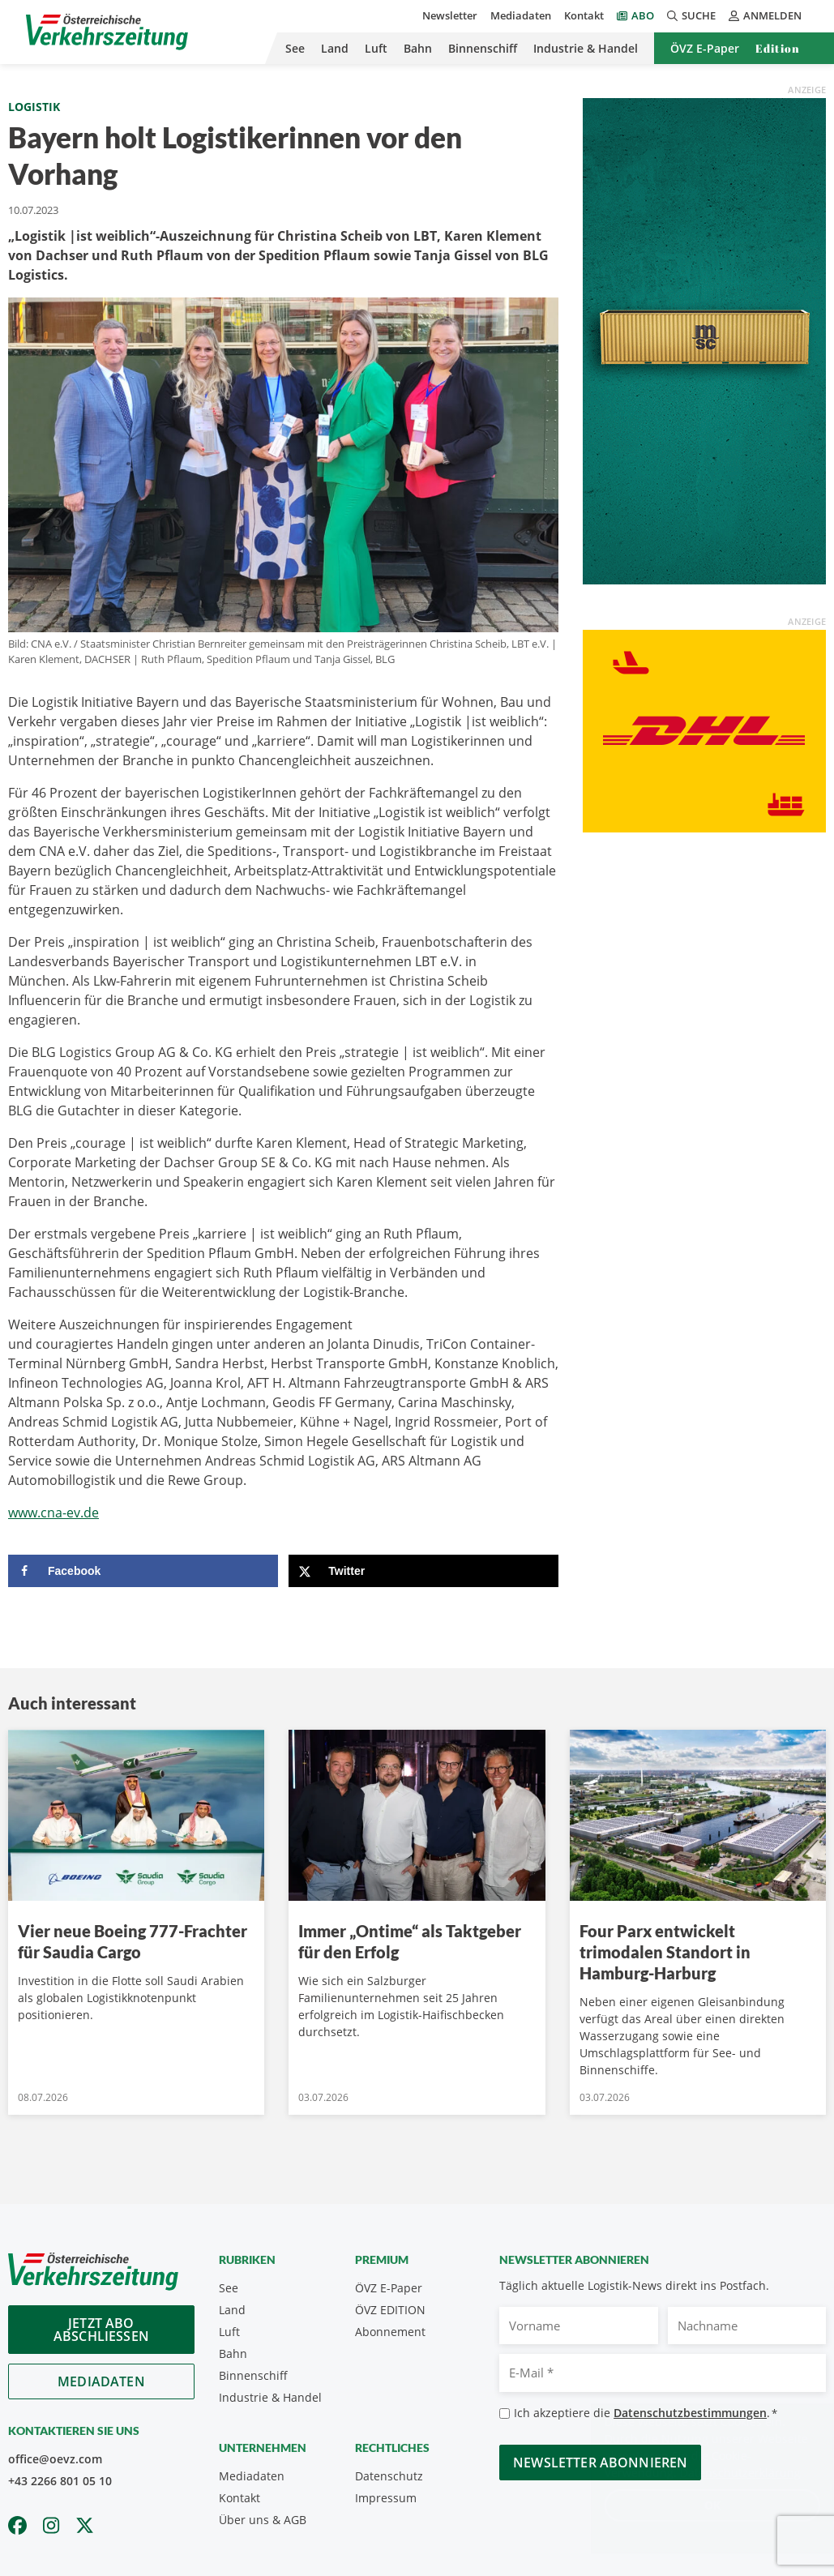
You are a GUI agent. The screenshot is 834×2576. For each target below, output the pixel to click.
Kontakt (584, 15)
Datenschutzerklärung (724, 2472)
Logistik (34, 106)
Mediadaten (520, 15)
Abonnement (390, 2331)
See (295, 48)
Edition (777, 48)
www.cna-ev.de (53, 1512)
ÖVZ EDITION (390, 2309)
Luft (376, 48)
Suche (691, 15)
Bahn (418, 48)
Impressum (386, 2497)
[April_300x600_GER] (704, 340)
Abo (642, 15)
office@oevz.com (55, 2459)
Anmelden (765, 15)
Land (335, 48)
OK (696, 2505)
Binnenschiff (482, 48)
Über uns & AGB (262, 2519)
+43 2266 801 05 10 (60, 2480)
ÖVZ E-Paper (704, 48)
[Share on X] (423, 1571)
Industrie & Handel (585, 48)
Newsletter (449, 15)
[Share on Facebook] (143, 1571)
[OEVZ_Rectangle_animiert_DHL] (704, 729)
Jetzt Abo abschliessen (101, 2329)
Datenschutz (389, 2476)
